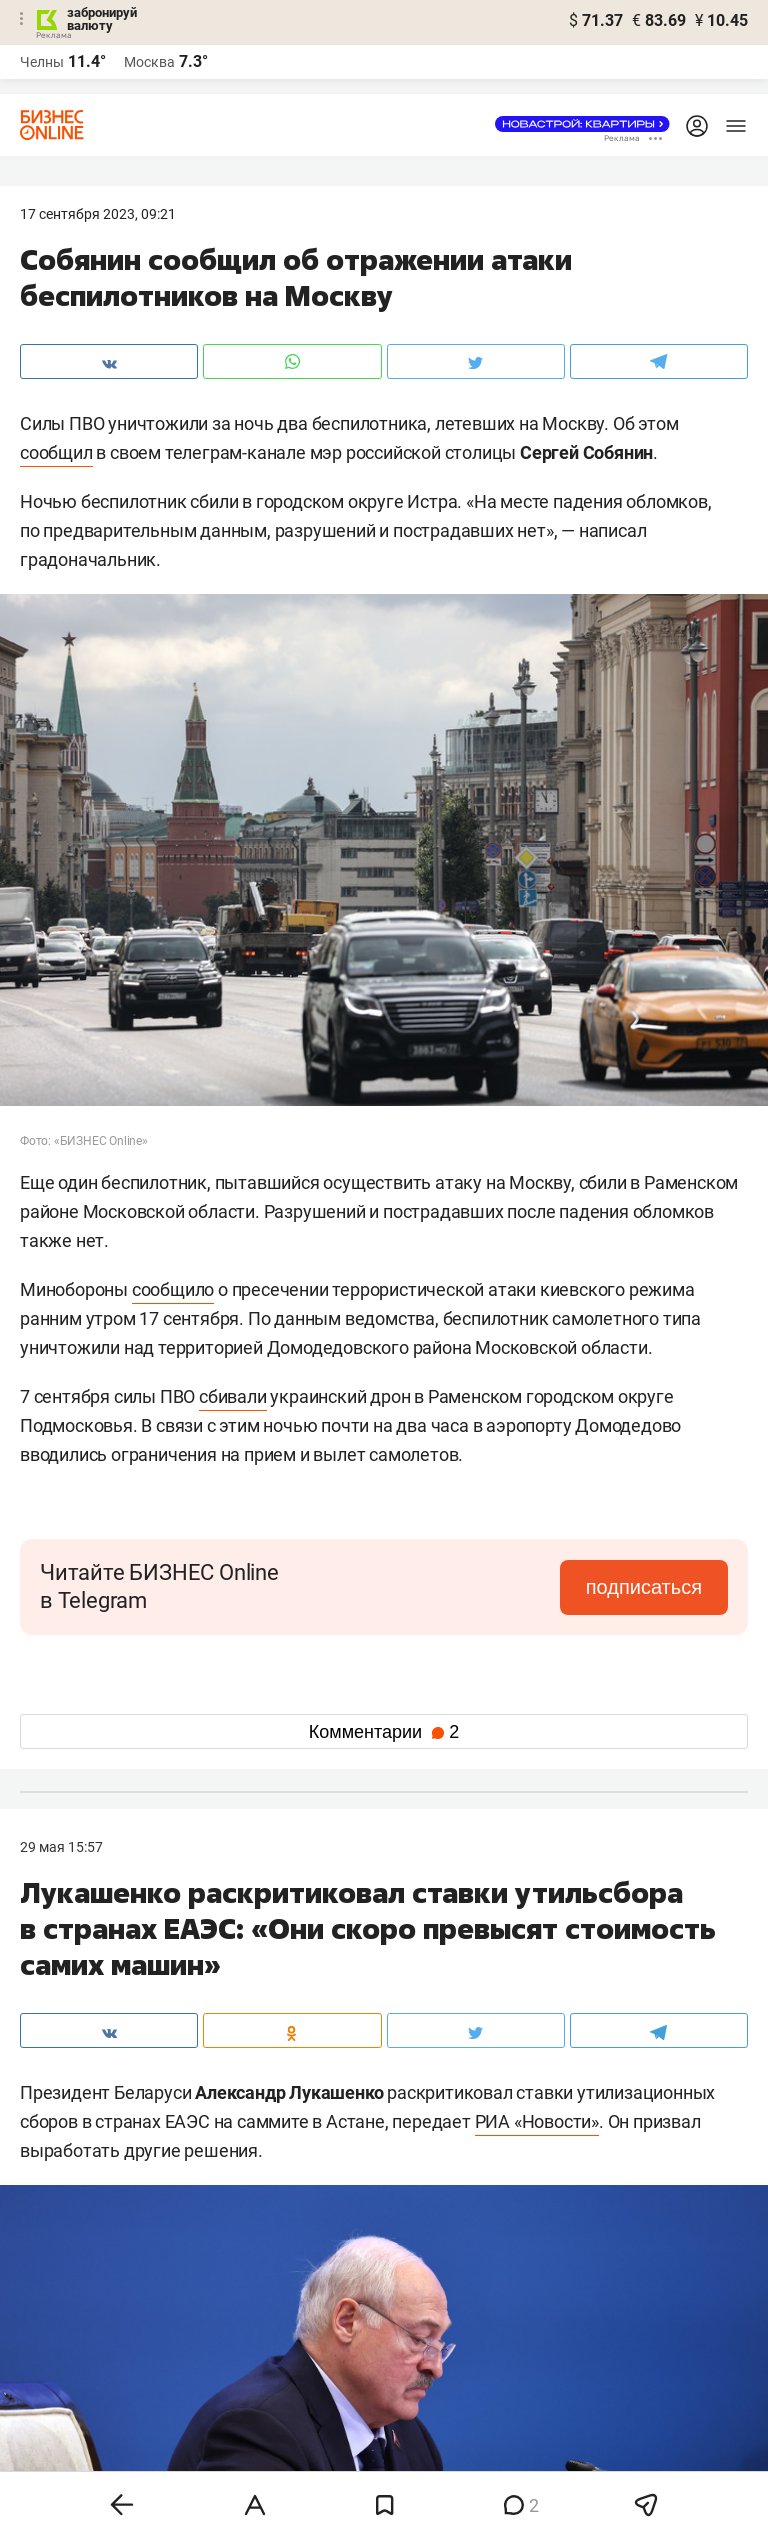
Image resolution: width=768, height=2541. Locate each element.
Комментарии (384, 1732)
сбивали (233, 1396)
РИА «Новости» (537, 2121)
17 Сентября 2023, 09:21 (98, 214)
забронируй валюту (102, 19)
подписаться (644, 1587)
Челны (42, 62)
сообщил (56, 452)
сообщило (173, 1289)
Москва (149, 62)
